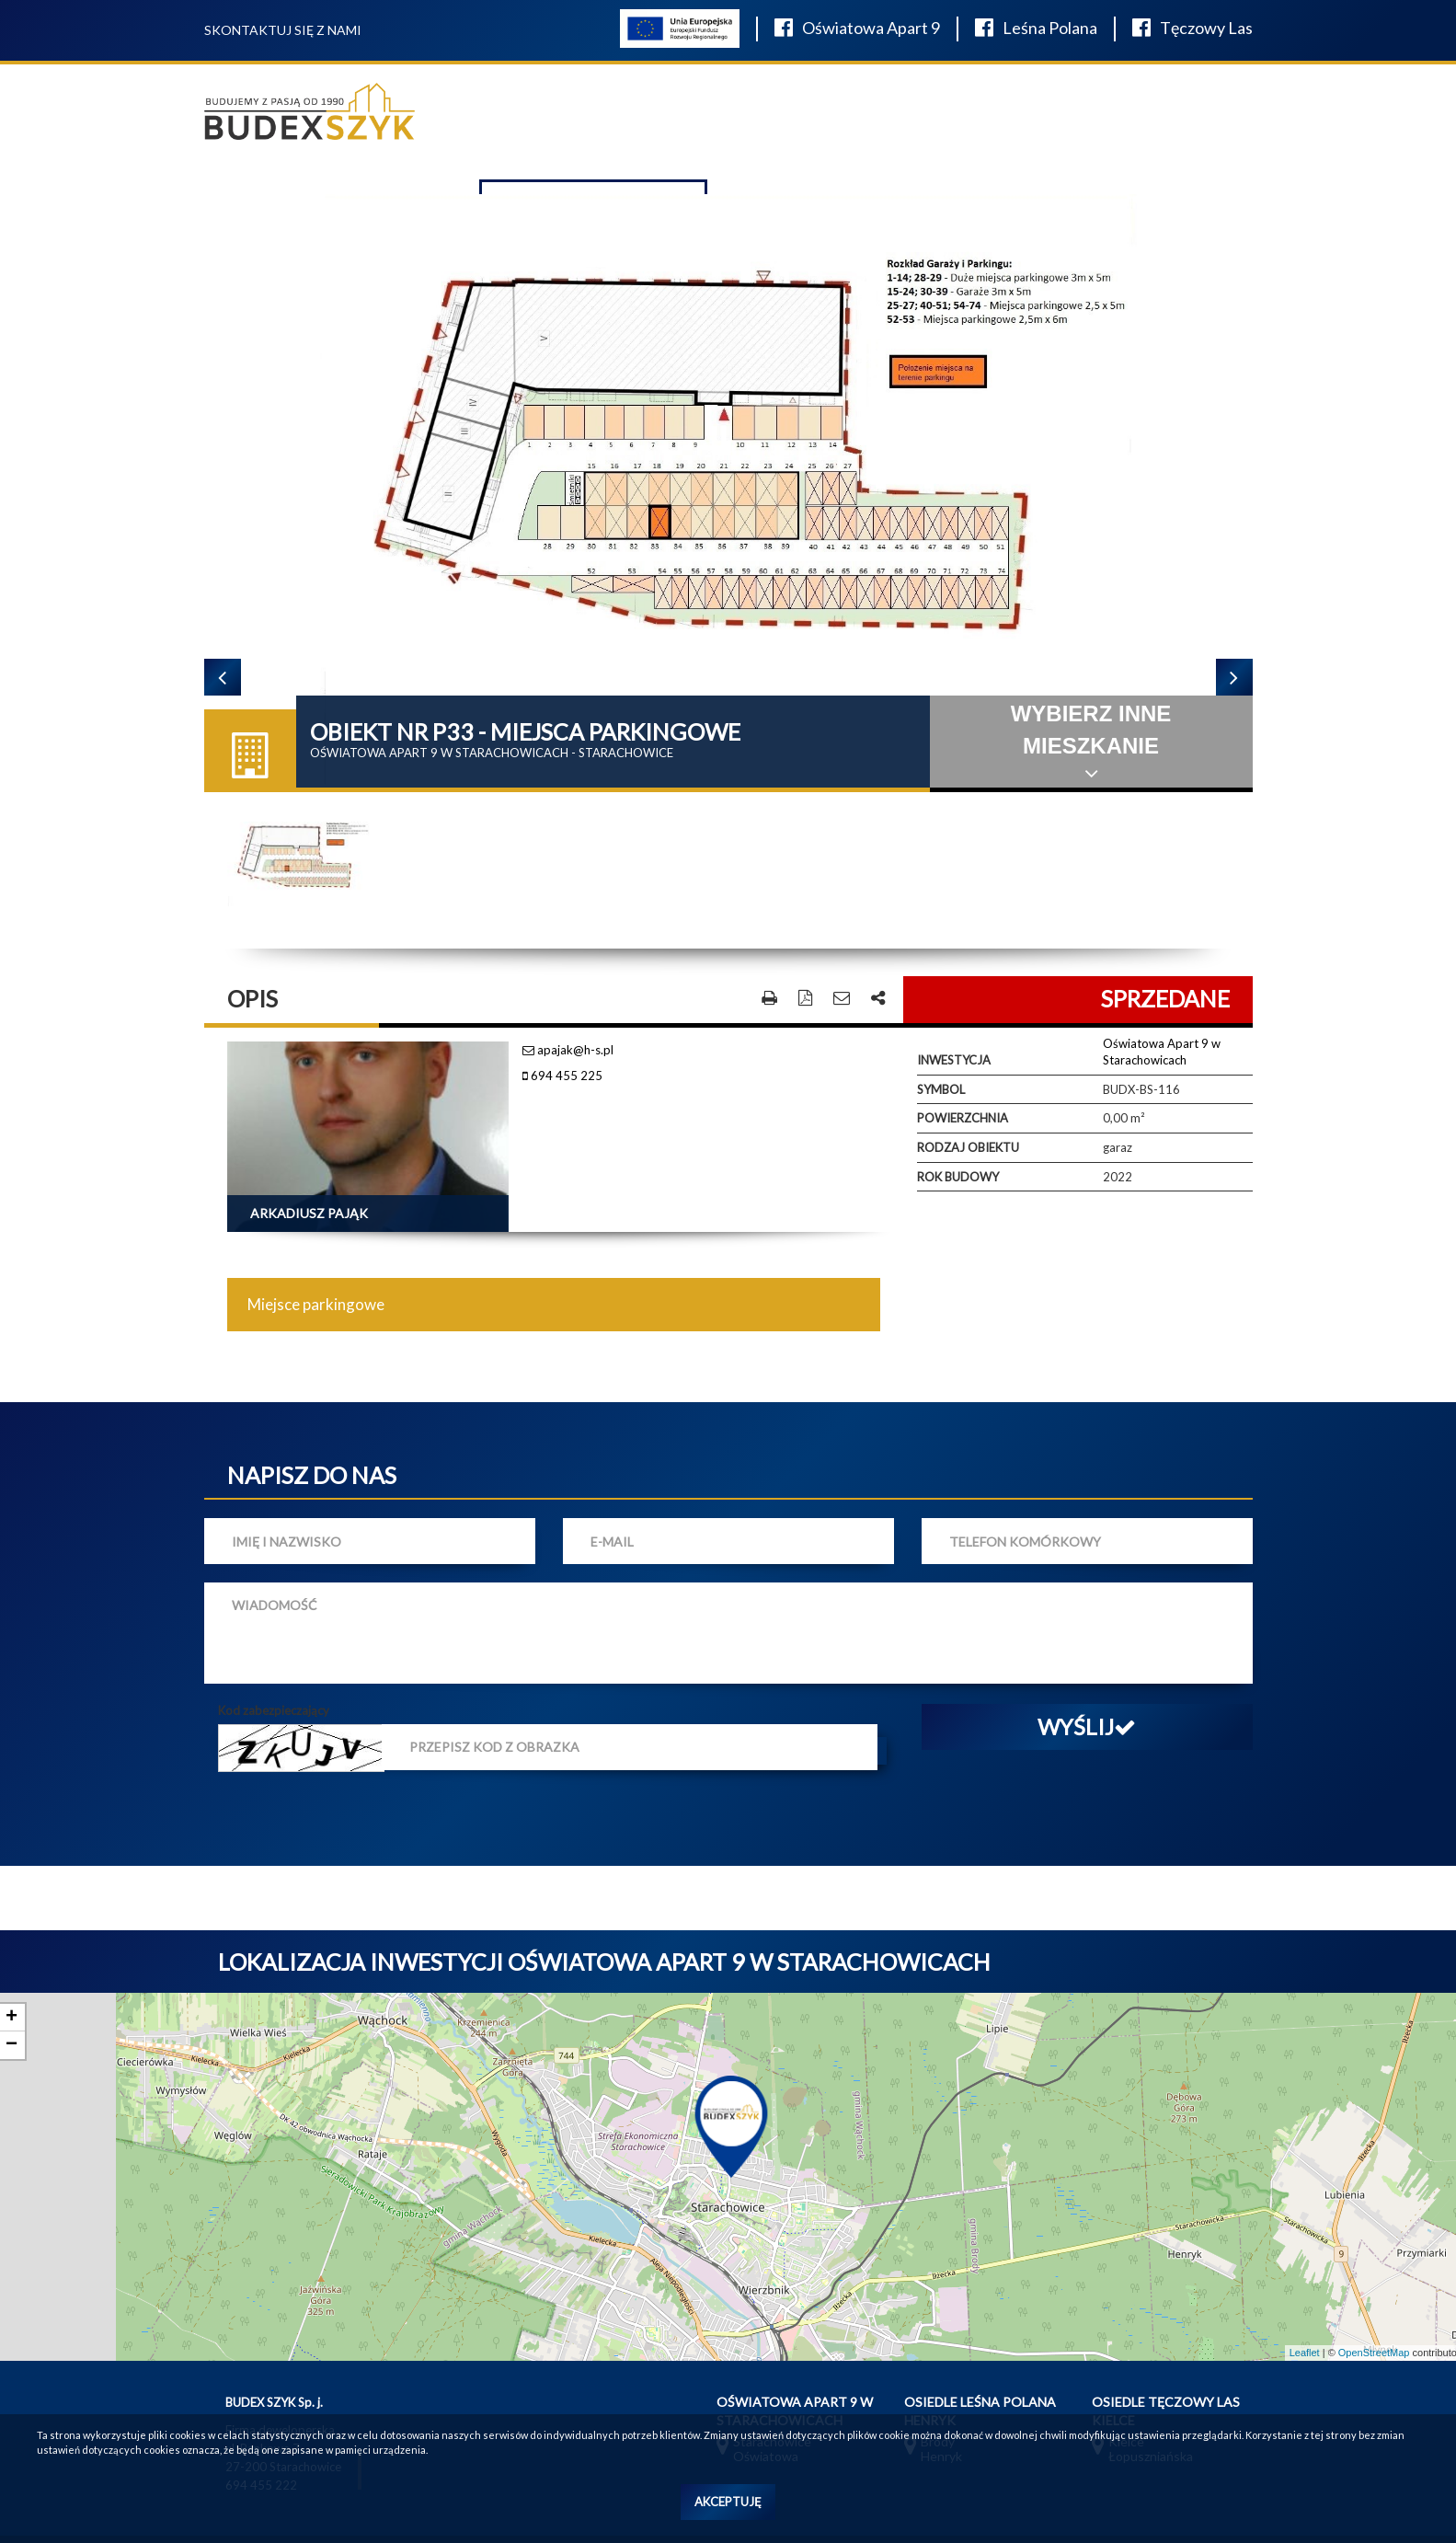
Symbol (941, 1060)
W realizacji (901, 122)
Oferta (506, 122)
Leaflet (1305, 2323)
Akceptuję (728, 2501)
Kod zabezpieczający (273, 1681)
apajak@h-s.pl (567, 1020)
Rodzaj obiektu (968, 1117)
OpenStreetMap (1374, 2323)
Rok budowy (958, 1147)
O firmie (815, 122)
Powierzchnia (962, 1089)
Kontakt (1099, 122)
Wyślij (1087, 1697)
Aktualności (1006, 122)
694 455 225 (562, 1047)
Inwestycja (954, 1031)
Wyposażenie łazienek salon (659, 120)
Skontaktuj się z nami (282, 30)
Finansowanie (1195, 122)
